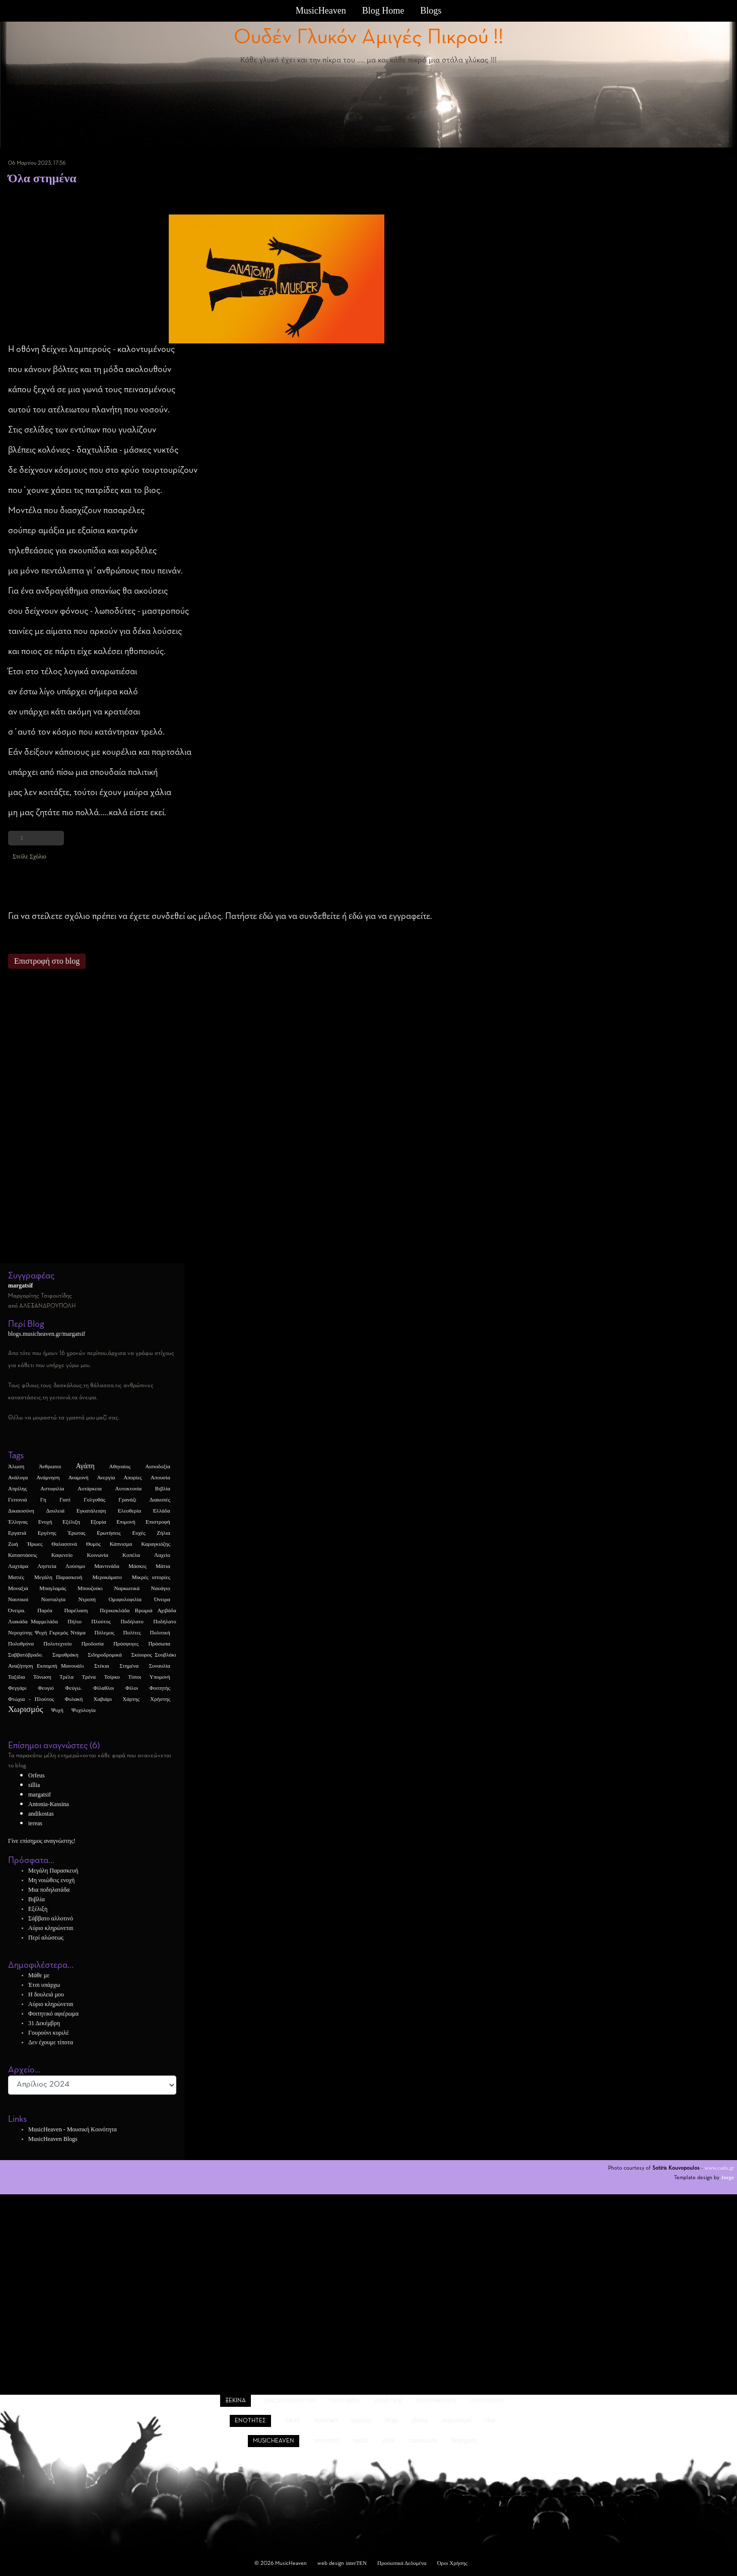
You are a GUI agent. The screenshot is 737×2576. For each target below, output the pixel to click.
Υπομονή (160, 1677)
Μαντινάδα (106, 1566)
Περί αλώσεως (45, 1937)
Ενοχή (45, 1522)
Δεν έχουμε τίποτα (50, 2042)
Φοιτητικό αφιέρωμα (53, 2013)
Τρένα (89, 1677)
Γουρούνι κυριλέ (48, 2032)
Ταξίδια (16, 1677)
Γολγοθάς (94, 1499)
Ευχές (138, 1533)
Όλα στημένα (42, 178)
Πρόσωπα (159, 1643)
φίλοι (388, 2440)
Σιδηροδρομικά (105, 1655)
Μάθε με (38, 1975)
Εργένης (47, 1533)
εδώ (266, 916)
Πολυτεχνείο (57, 1643)
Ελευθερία (129, 1511)
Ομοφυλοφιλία (124, 1599)
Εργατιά (17, 1533)
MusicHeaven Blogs (53, 2138)
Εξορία (98, 1522)
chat (490, 2420)
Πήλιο (74, 1621)
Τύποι (134, 1677)
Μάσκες (137, 1566)
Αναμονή (78, 1477)
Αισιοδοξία (157, 1466)
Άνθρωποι (50, 1466)
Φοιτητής (160, 1688)
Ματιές (16, 1577)
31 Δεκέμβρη (44, 2023)
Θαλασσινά (64, 1544)
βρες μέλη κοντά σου (290, 2400)
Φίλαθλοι (103, 1688)
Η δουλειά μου (46, 1994)
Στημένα (16, 194)
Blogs (430, 11)
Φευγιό (45, 1688)
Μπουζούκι (90, 1588)
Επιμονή (125, 1522)
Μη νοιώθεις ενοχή (51, 1880)
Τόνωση (42, 1677)
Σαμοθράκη (65, 1655)
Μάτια (163, 1566)
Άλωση (16, 1466)
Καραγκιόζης (155, 1544)
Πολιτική (160, 1632)
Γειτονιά (17, 1499)
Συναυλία (159, 1666)
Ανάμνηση (47, 1477)
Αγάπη (85, 1466)
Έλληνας (18, 1522)
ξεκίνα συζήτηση (436, 2400)
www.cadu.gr (719, 2168)
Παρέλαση (76, 1610)
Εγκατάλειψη (91, 1511)
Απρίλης (17, 1488)
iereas (35, 1823)
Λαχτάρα (18, 1566)
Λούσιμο (75, 1566)
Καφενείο (62, 1555)
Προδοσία (92, 1643)
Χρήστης (160, 1699)
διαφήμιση (463, 2440)
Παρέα (44, 1610)
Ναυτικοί (18, 1599)
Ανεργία (106, 1477)
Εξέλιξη (71, 1522)
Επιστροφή (158, 1522)
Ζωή (13, 1544)
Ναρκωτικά (126, 1588)
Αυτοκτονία (128, 1488)
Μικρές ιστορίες (151, 1577)
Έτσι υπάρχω (44, 1984)
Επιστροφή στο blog (47, 961)
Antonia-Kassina (48, 1804)
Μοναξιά (18, 1588)
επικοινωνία (423, 2440)
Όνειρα (162, 1599)
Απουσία (160, 1477)
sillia (34, 1784)
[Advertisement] (276, 1121)
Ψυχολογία (84, 1710)
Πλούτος (101, 1621)
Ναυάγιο (160, 1588)
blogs (391, 2420)
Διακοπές (160, 1499)
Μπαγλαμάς (52, 1588)
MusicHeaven (321, 11)
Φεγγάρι (17, 1688)
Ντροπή (87, 1599)
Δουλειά (55, 1511)
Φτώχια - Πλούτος (31, 1699)
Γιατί (65, 1499)
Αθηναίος (120, 1466)
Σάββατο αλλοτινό (50, 1918)
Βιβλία (162, 1488)
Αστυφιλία (52, 1488)
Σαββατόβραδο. (25, 1655)
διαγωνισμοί (456, 2420)
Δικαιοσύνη (21, 1511)
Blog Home (383, 11)
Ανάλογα (18, 1477)
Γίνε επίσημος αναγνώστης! (42, 1840)
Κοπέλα (131, 1555)
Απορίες (132, 1477)
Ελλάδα (161, 1511)
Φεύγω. (73, 1688)
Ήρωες (35, 1544)
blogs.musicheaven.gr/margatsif (46, 1333)
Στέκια (101, 1666)
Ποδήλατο (131, 1621)
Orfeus (36, 1775)
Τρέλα (66, 1677)
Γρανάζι (127, 1499)
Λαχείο (162, 1555)
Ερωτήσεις (109, 1533)
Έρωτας (76, 1533)
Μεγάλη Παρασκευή (58, 1577)
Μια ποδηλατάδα (49, 1889)
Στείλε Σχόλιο (29, 856)
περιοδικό (325, 2420)
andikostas (41, 1813)
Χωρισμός (25, 1709)
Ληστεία (46, 1566)
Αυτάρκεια (90, 1488)
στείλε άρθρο (344, 2400)
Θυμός (93, 1544)
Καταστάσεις (22, 1555)
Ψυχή (57, 1710)
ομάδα (360, 2440)
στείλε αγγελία (487, 2400)
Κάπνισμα (121, 1544)
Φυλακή (73, 1699)
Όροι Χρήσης (452, 2563)
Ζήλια (163, 1533)
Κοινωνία (97, 1555)
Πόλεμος (104, 1632)
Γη (43, 1499)
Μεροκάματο (106, 1577)
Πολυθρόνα (21, 1643)
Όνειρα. (17, 1610)
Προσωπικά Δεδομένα (402, 2563)
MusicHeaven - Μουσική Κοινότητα (72, 2129)
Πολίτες (132, 1632)
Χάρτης (131, 1699)
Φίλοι (131, 1688)
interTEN (356, 2563)
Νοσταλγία (53, 1599)
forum (292, 2420)
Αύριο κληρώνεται (51, 1927)
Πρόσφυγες (126, 1643)
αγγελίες (361, 2420)
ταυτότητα (325, 2440)
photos (420, 2420)
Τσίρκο (112, 1677)
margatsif (39, 1794)
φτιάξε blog (387, 2400)
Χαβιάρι (103, 1699)
